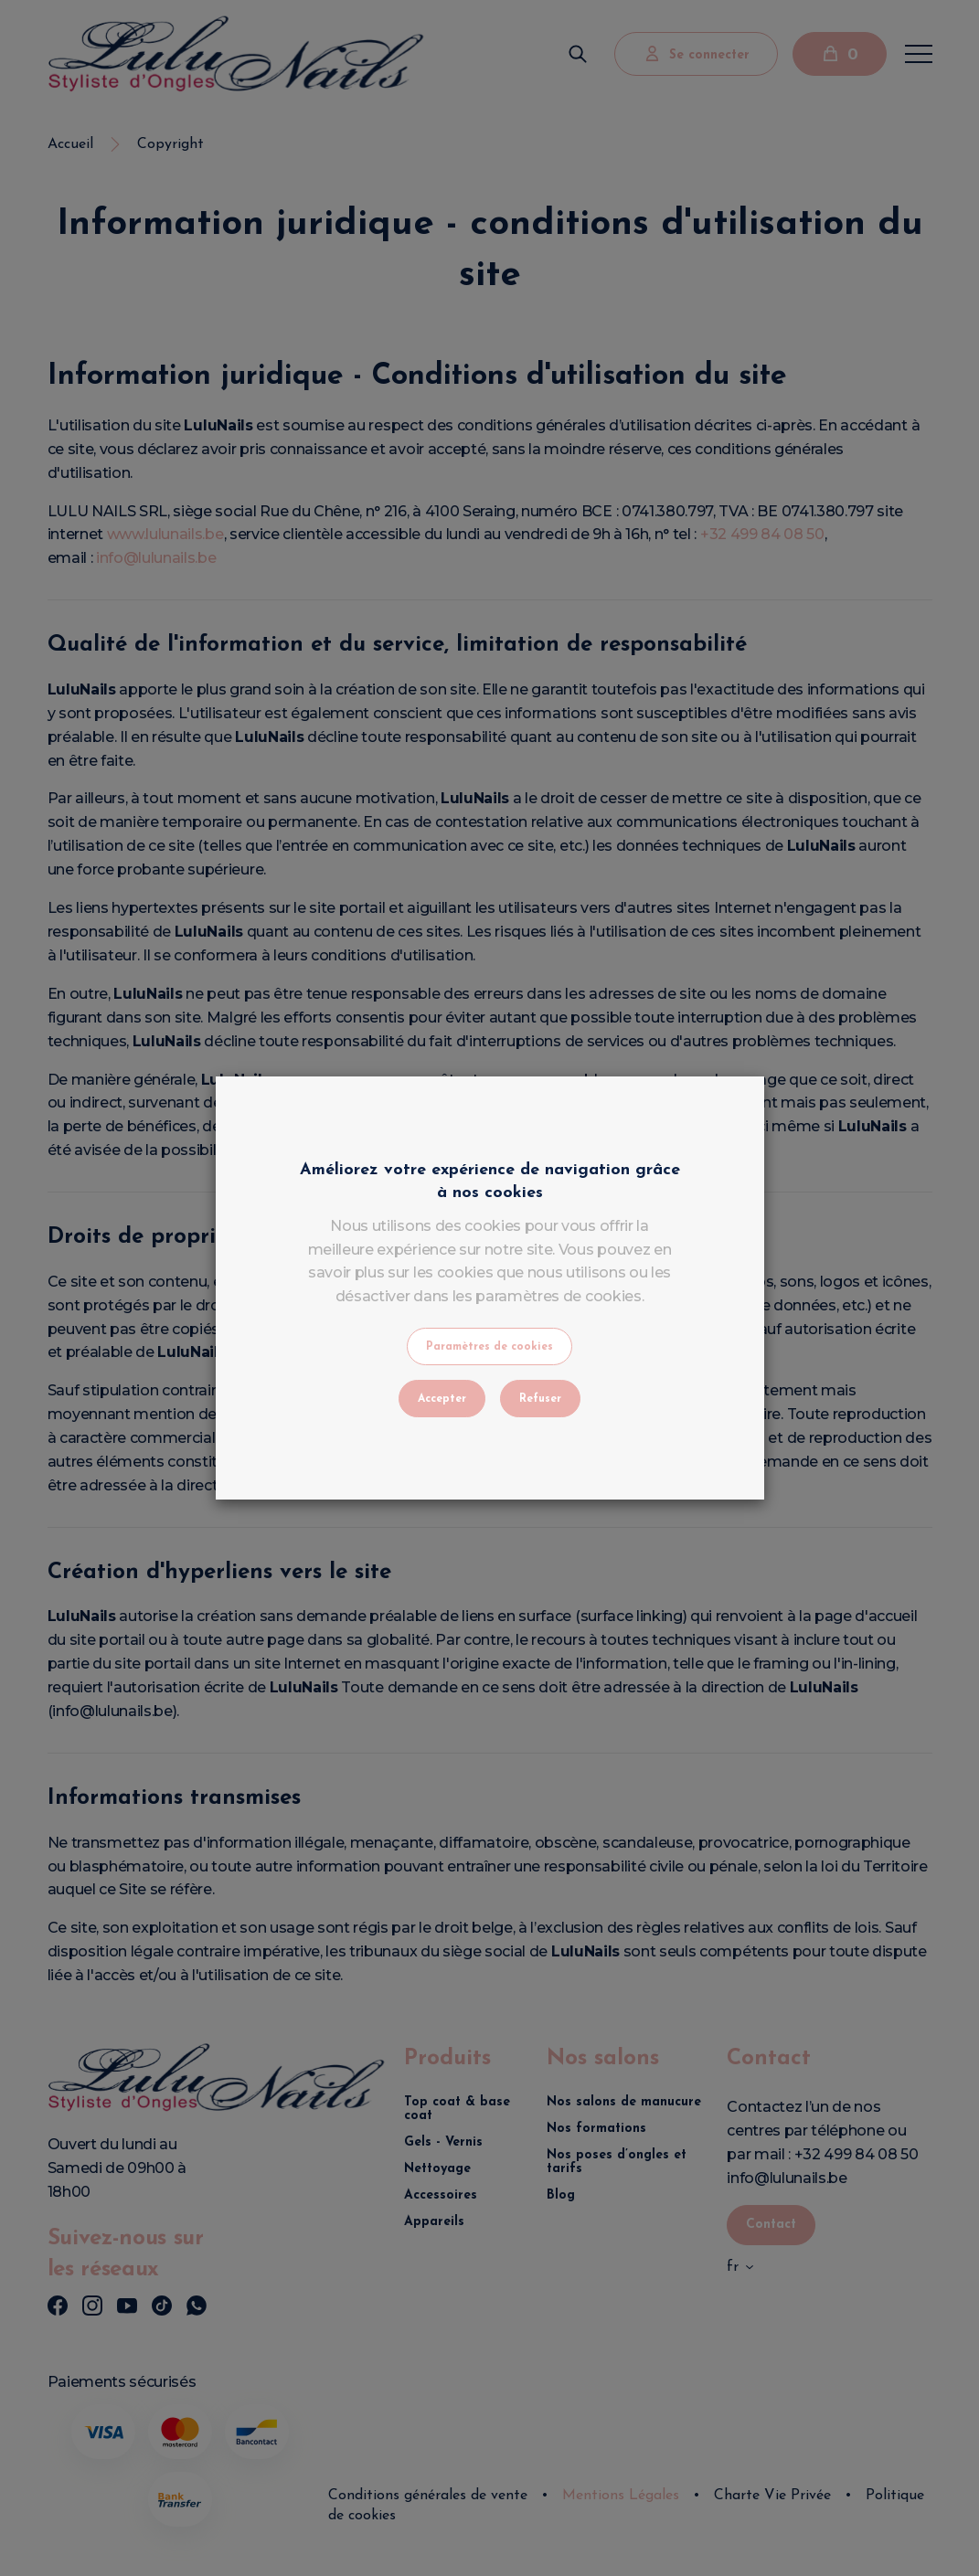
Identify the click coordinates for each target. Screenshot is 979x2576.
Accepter (442, 1399)
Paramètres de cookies (489, 1346)
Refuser (540, 1399)
